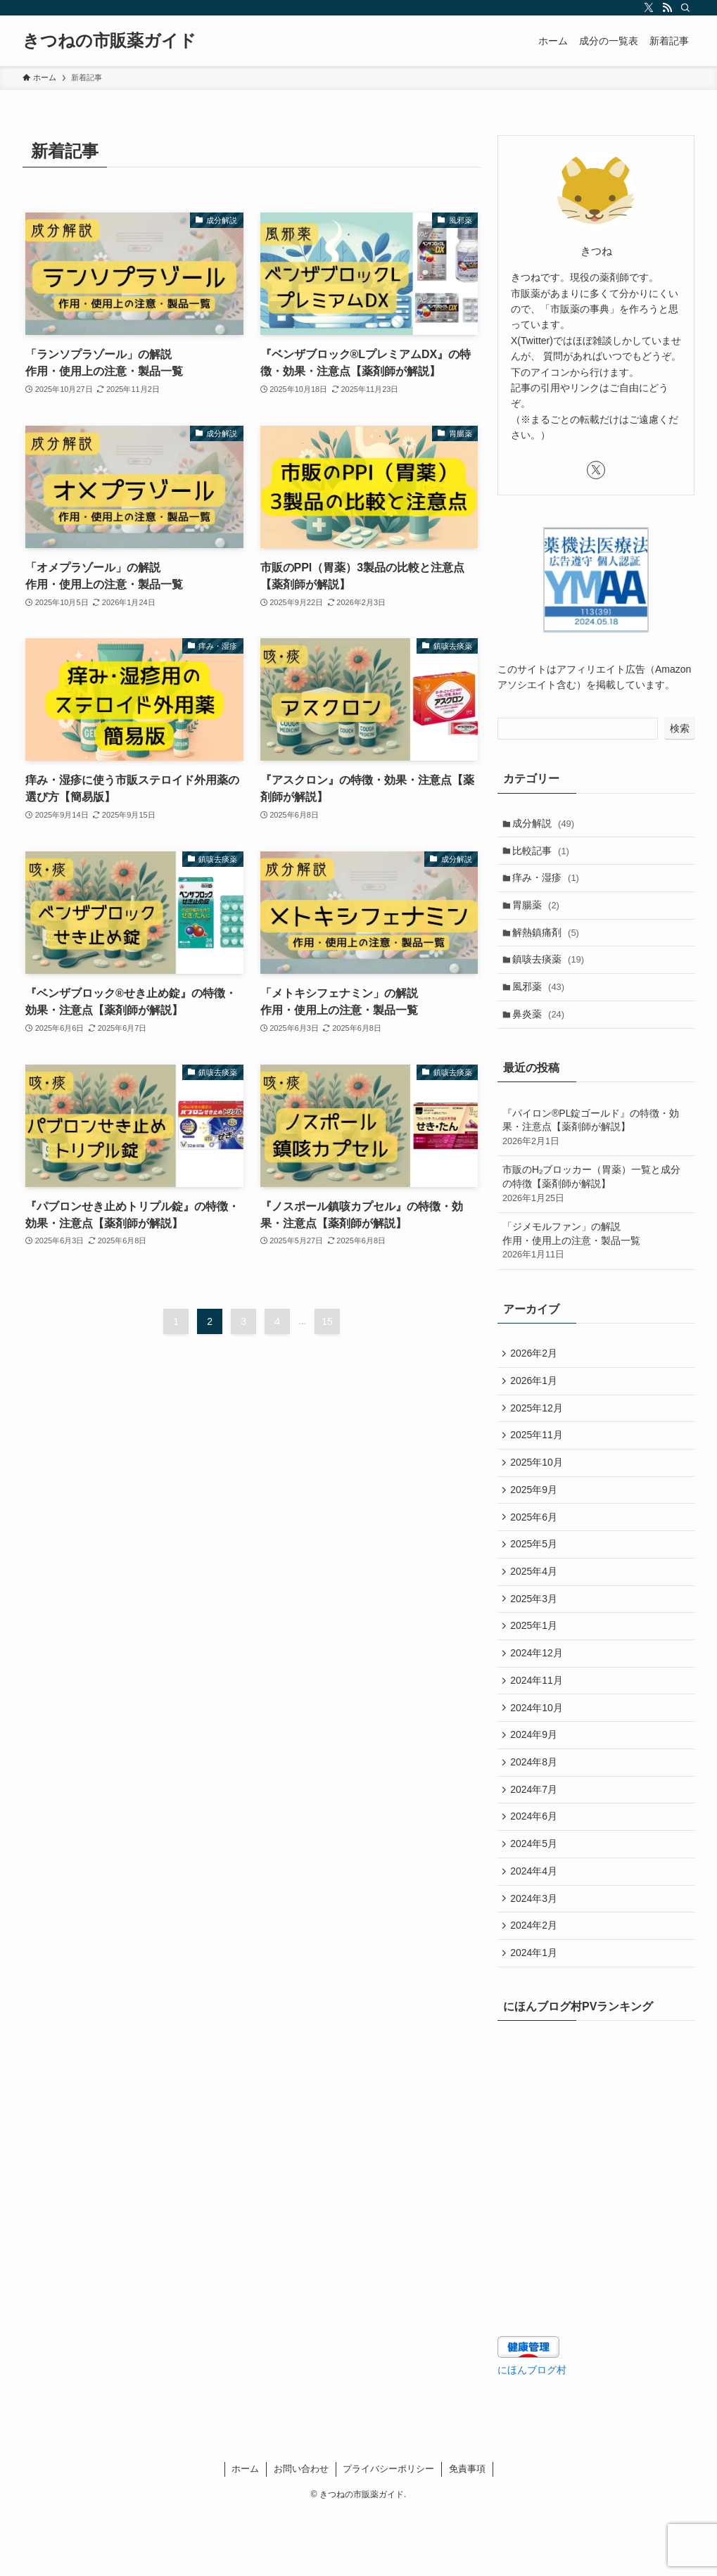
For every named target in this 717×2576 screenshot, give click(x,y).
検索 (680, 728)
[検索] (685, 7)
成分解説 (546, 824)
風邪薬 (541, 999)
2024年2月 (535, 1985)
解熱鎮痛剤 (548, 941)
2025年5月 (535, 1575)
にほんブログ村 (531, 2432)
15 (327, 1321)
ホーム (245, 2532)
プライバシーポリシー (388, 2532)
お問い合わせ (301, 2532)
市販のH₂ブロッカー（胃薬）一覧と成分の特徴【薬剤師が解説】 (596, 1200)
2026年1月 (535, 1399)
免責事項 (467, 2532)
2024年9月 (535, 1780)
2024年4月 (535, 1926)
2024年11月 (538, 1721)
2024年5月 (535, 1897)
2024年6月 (535, 1868)
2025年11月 (538, 1458)
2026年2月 (535, 1370)
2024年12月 (538, 1692)
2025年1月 (535, 1663)
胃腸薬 (538, 912)
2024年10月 (538, 1750)
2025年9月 (535, 1517)
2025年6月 (535, 1546)
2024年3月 (535, 1956)
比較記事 (543, 853)
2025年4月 (535, 1604)
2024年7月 (535, 1838)
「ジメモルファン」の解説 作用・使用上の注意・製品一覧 (596, 1257)
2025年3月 (535, 1633)
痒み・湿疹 (548, 882)
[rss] (667, 7)
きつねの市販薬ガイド (109, 40)
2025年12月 (538, 1429)
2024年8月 (535, 1809)
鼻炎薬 (541, 1028)
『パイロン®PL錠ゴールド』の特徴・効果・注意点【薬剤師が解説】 (596, 1144)
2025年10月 (538, 1487)
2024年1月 (535, 2014)
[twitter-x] (649, 7)
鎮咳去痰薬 (551, 970)
